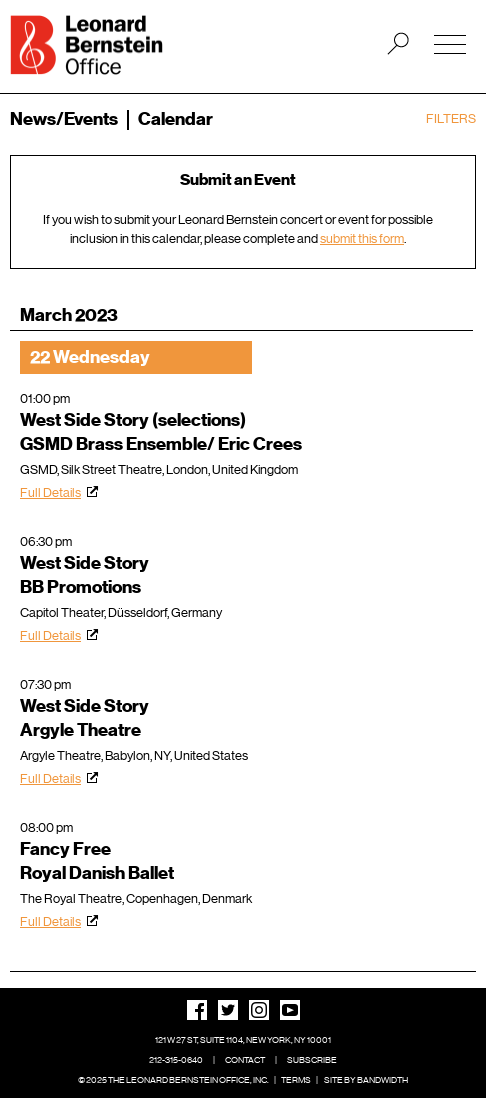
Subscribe (312, 1060)
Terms (296, 1080)
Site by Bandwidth (366, 1080)
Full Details (50, 492)
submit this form (362, 238)
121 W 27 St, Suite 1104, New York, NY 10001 (243, 1040)
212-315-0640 (176, 1060)
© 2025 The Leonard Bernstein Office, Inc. (173, 1080)
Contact (245, 1060)
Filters (451, 118)
